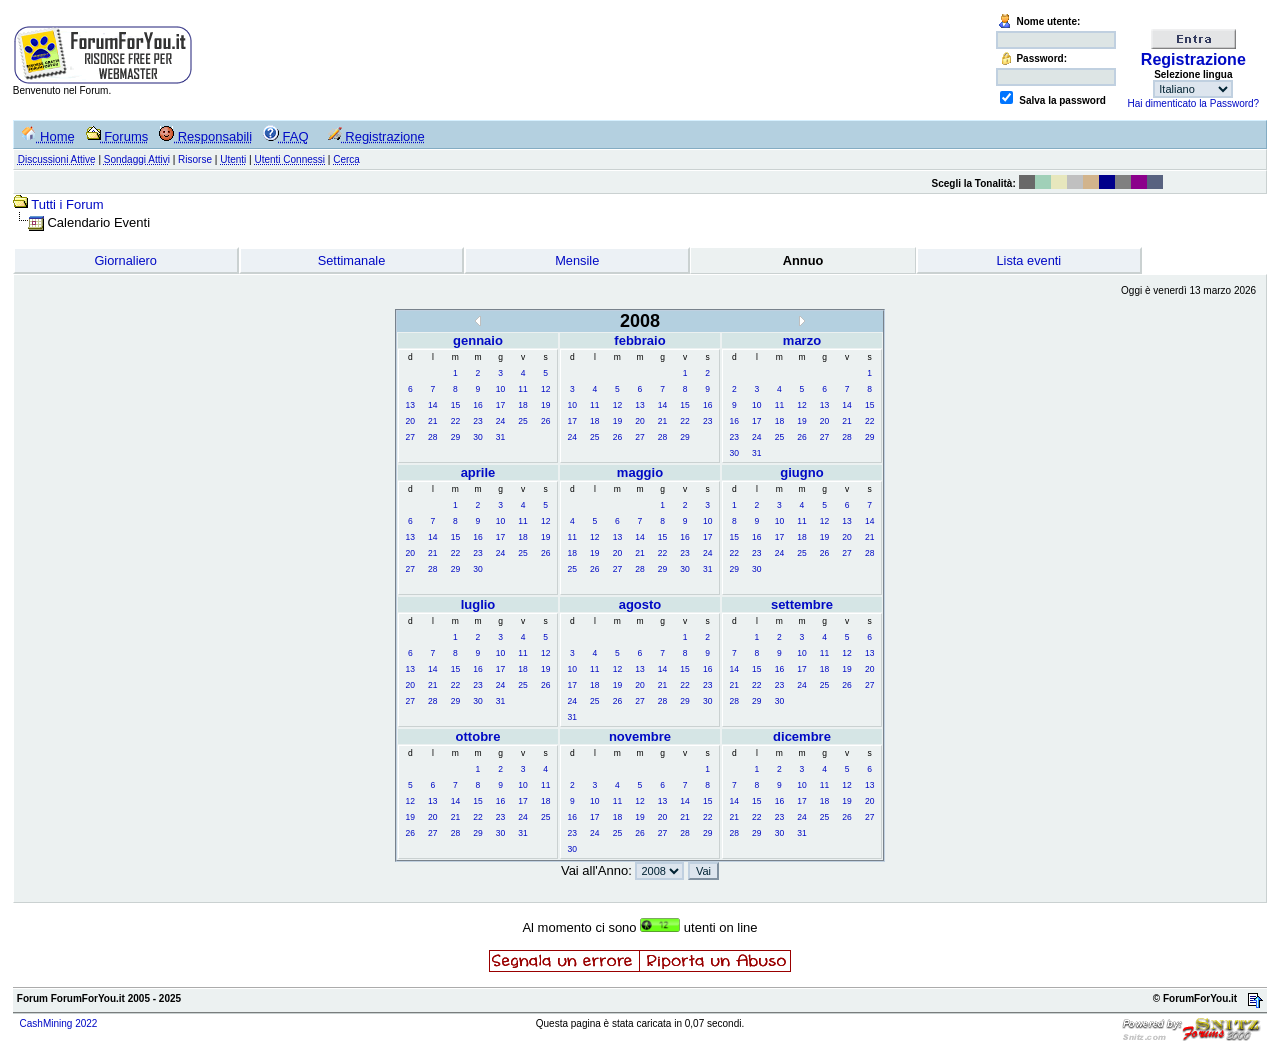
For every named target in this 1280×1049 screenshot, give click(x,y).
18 (522, 405)
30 (477, 437)
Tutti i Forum (67, 204)
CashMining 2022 (59, 1023)
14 (432, 405)
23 (477, 421)
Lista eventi (1028, 260)
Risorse (195, 159)
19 (545, 405)
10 (500, 389)
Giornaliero (125, 260)
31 (500, 437)
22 (455, 421)
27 (410, 437)
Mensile (577, 260)
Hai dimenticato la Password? (1193, 103)
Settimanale (352, 260)
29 (455, 437)
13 (410, 405)
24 (500, 421)
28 (432, 437)
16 (477, 405)
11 (522, 389)
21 (432, 421)
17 (500, 405)
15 (455, 405)
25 (522, 421)
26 (545, 421)
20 (410, 421)
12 (545, 389)
